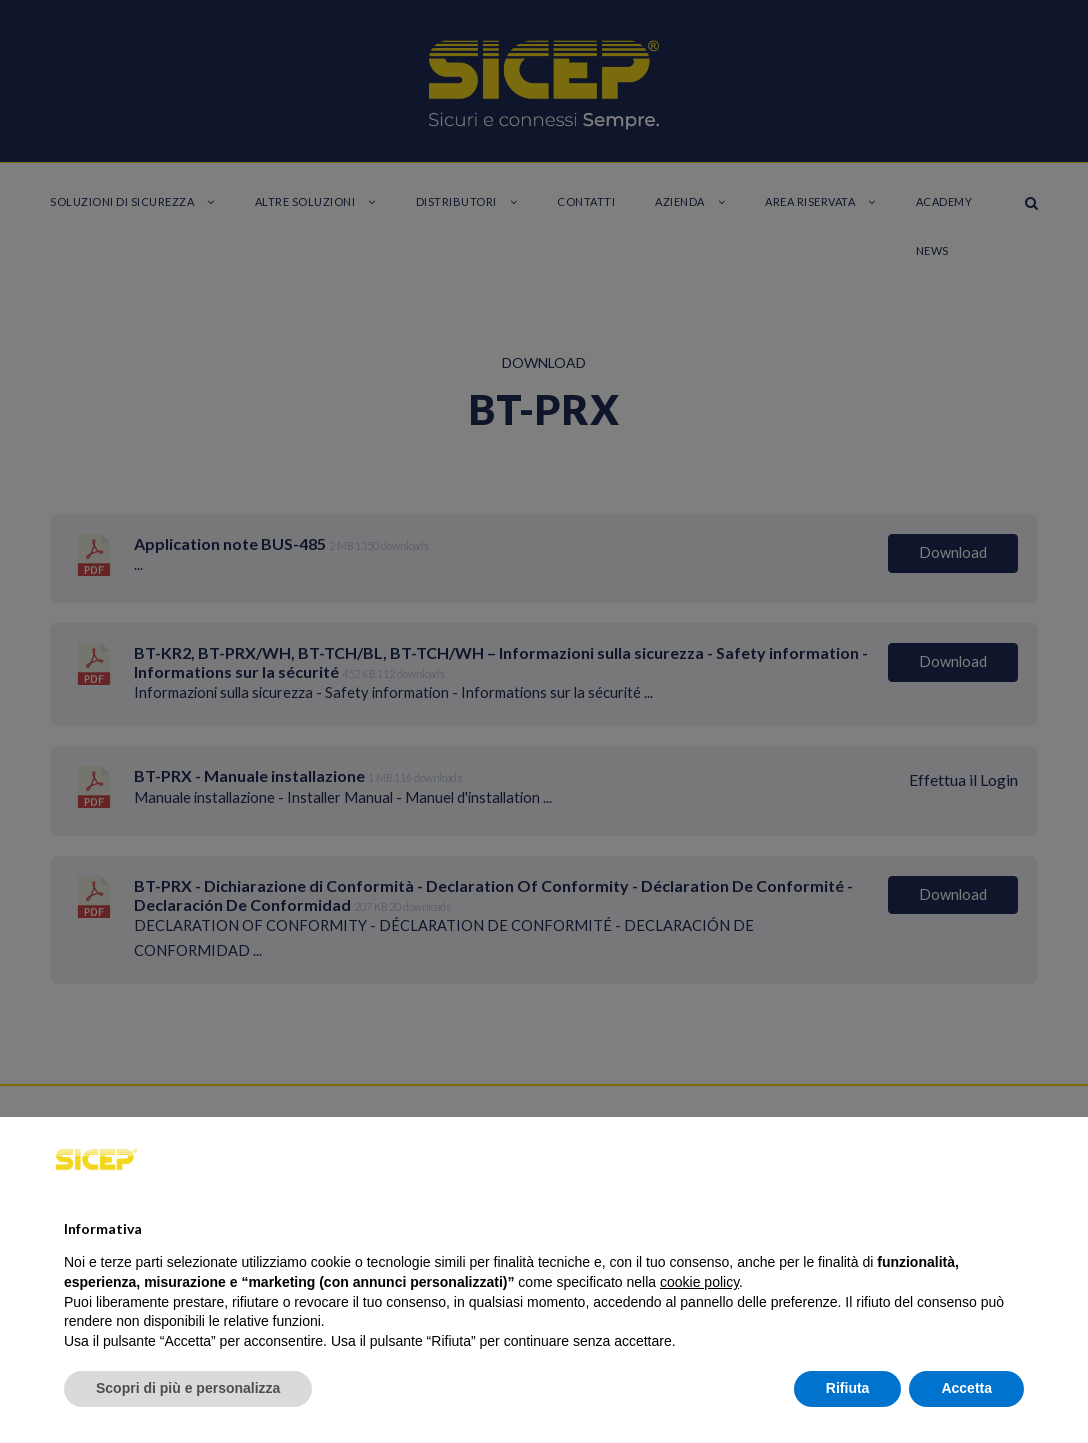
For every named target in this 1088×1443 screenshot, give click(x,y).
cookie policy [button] (699, 1282)
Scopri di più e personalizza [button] (188, 1388)
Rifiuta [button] (848, 1388)
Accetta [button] (966, 1388)
